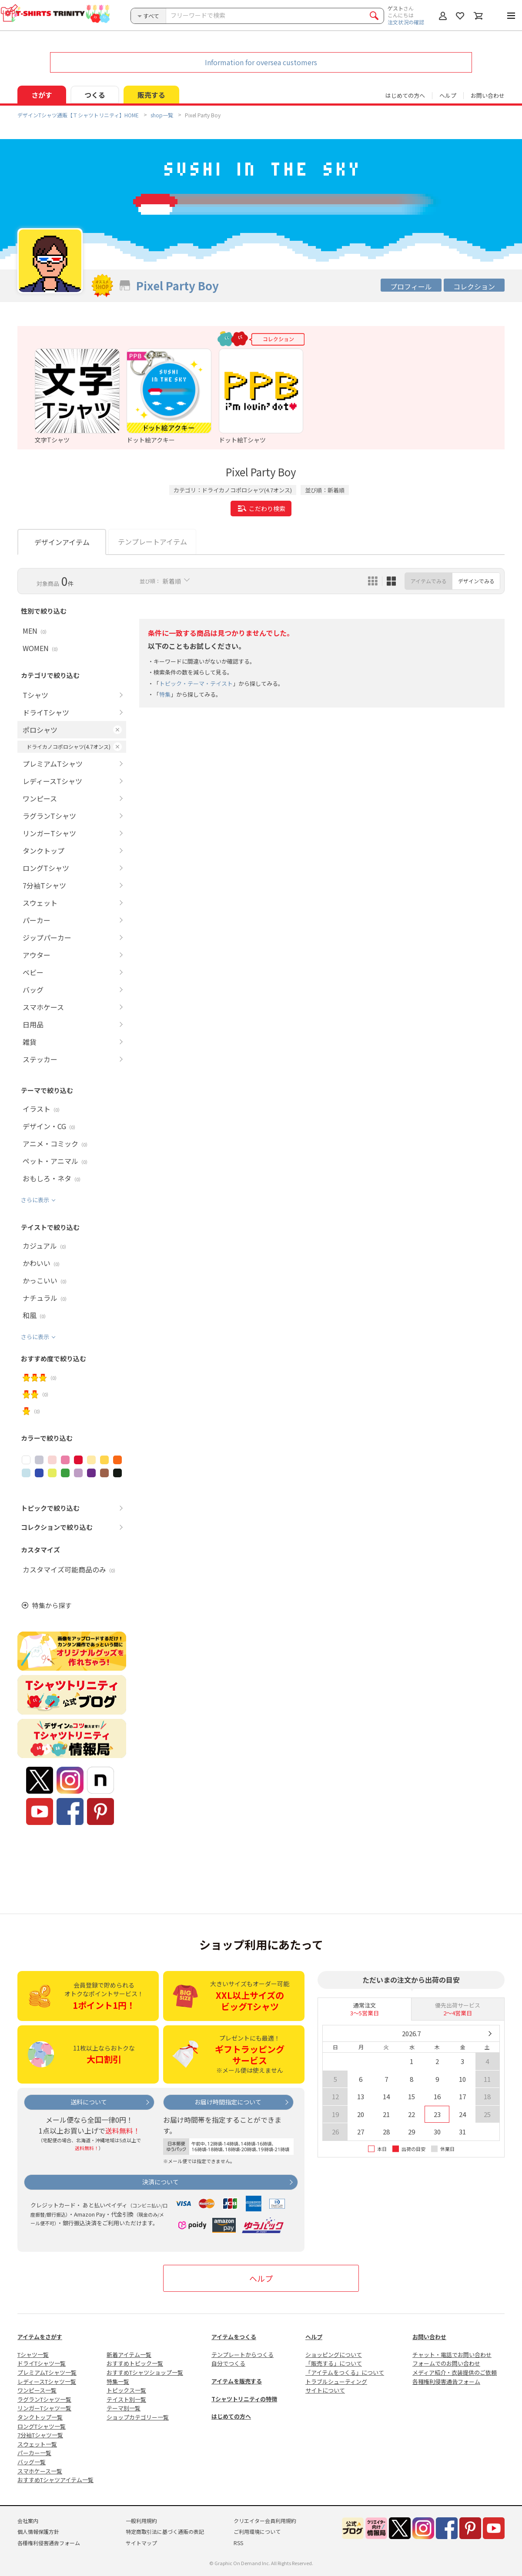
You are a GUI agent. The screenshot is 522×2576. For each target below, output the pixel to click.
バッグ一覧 (31, 2462)
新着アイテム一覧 (129, 2354)
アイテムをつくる (233, 2337)
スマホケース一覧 (39, 2471)
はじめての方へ (231, 2416)
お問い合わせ (488, 95)
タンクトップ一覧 (40, 2417)
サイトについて (325, 2390)
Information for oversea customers (261, 62)
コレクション (474, 286)
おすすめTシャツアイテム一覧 (55, 2480)
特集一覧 (118, 2381)
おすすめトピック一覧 (135, 2363)
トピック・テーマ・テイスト (196, 683)
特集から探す (51, 1605)
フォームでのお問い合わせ (446, 2363)
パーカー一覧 (34, 2453)
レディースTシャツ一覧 (46, 2381)
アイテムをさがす (39, 2337)
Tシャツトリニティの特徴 (244, 2399)
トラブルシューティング (336, 2381)
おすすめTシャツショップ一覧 (145, 2372)
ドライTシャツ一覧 (41, 2363)
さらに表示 (35, 1200)
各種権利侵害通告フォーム (446, 2381)
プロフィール (411, 286)
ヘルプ (447, 95)
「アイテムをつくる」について (344, 2372)
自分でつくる (228, 2363)
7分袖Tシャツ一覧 (40, 2435)
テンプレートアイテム (152, 541)
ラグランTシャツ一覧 (44, 2399)
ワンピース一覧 (37, 2390)
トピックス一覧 (126, 2390)
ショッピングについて (333, 2354)
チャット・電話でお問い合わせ (452, 2354)
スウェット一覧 (37, 2444)
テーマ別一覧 (124, 2408)
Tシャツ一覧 (33, 2354)
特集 (165, 694)
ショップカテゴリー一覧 (138, 2417)
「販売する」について (333, 2363)
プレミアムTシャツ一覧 (47, 2372)
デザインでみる (476, 581)
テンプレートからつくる (242, 2354)
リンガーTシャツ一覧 (44, 2408)
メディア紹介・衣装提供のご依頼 (454, 2372)
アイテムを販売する (236, 2381)
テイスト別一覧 (126, 2399)
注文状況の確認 (406, 22)
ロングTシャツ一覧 (41, 2426)
